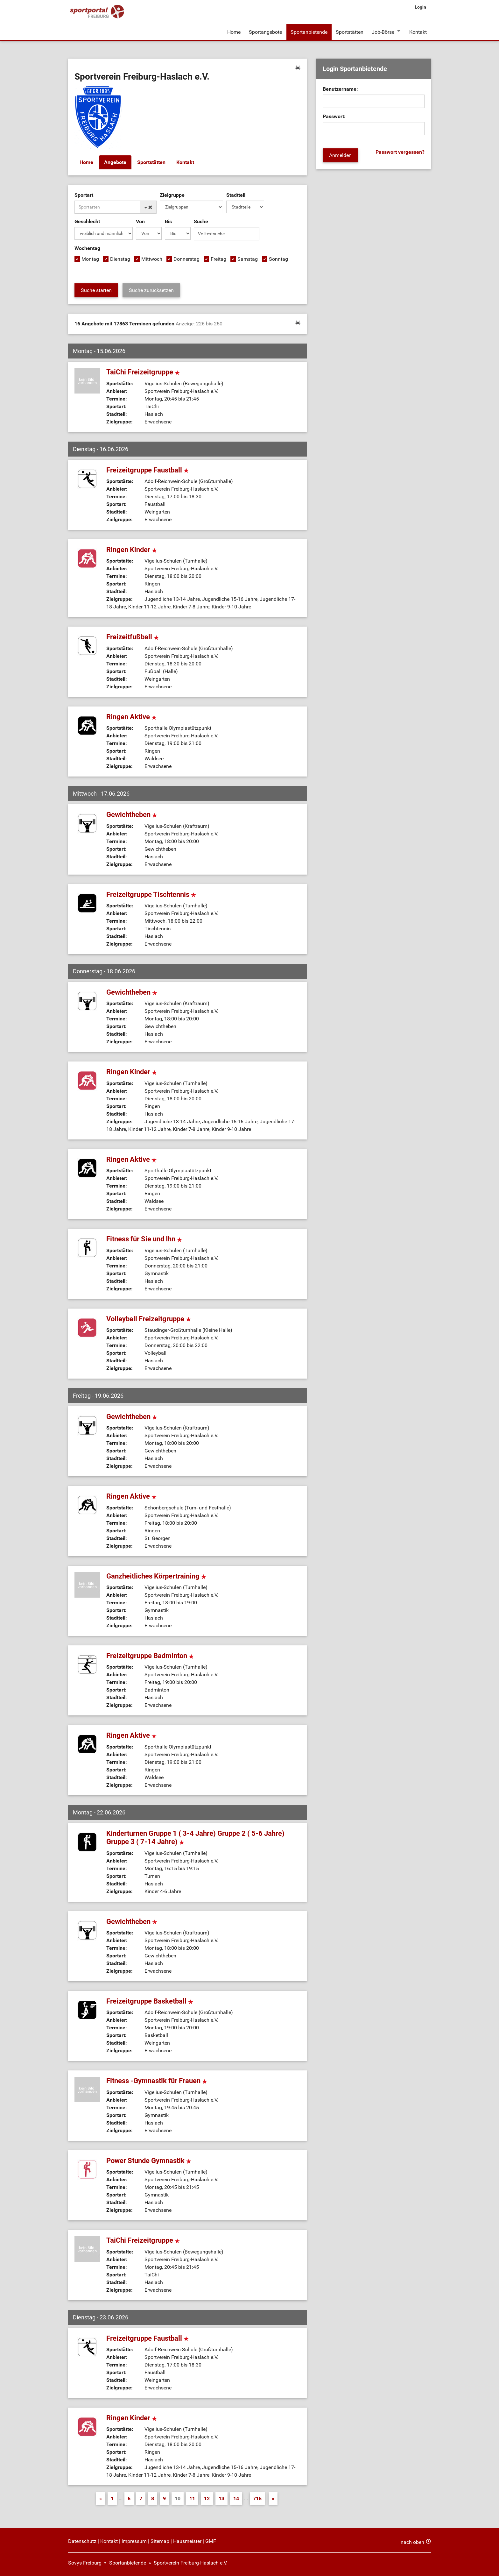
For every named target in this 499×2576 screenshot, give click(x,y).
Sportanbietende (308, 31)
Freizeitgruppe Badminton (150, 1655)
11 (192, 2498)
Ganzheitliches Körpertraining (156, 1575)
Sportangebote (265, 31)
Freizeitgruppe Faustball (147, 469)
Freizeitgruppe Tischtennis (151, 894)
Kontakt (418, 31)
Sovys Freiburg (85, 2562)
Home (234, 31)
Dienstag (120, 259)
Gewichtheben (131, 814)
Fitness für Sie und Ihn (144, 1238)
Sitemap (160, 2541)
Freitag (218, 259)
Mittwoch (151, 259)
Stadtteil (235, 195)
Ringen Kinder (131, 549)
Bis (168, 221)
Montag (90, 259)
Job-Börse (382, 31)
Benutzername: (340, 89)
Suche (201, 221)
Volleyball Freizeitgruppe (148, 1318)
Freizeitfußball (132, 637)
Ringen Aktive (131, 716)
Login (420, 7)
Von (140, 221)
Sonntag (278, 259)
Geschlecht (87, 221)
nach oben (412, 2542)
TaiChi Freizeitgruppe (143, 371)
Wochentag (87, 248)
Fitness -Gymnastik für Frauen (156, 2080)
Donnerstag (186, 259)
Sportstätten (349, 31)
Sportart (83, 195)
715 (257, 2498)
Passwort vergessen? (400, 152)
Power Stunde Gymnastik (148, 2160)
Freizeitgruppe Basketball (149, 2001)
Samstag (247, 259)
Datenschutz (82, 2541)
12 (207, 2498)
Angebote (115, 162)
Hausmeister (187, 2541)
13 (221, 2498)
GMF (210, 2541)
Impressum (134, 2541)
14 (236, 2498)
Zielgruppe (172, 195)
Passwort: (334, 116)
